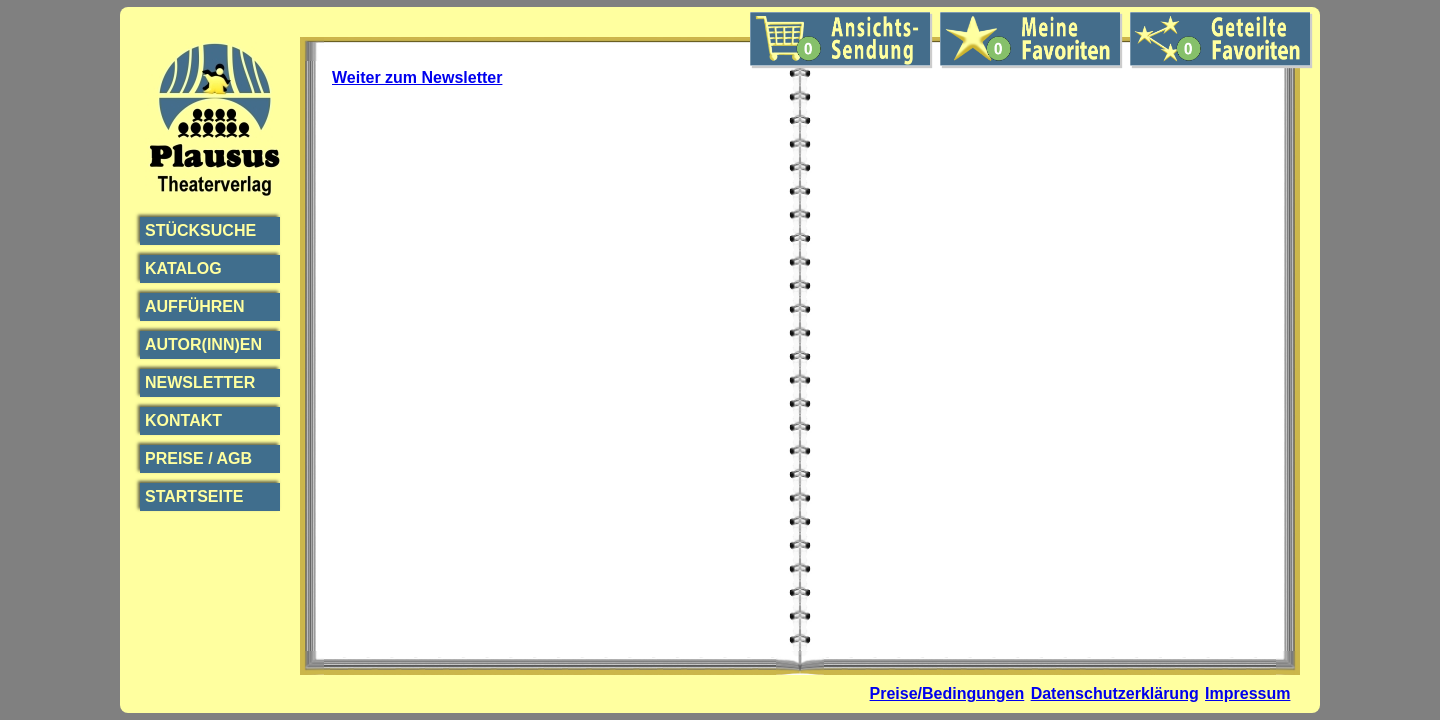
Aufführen (195, 306)
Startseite (194, 496)
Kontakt (183, 420)
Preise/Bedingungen (947, 693)
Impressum (1247, 693)
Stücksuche (200, 230)
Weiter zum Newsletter (417, 77)
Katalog (183, 268)
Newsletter (200, 382)
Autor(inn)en (203, 344)
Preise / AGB (198, 458)
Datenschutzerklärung (1115, 693)
